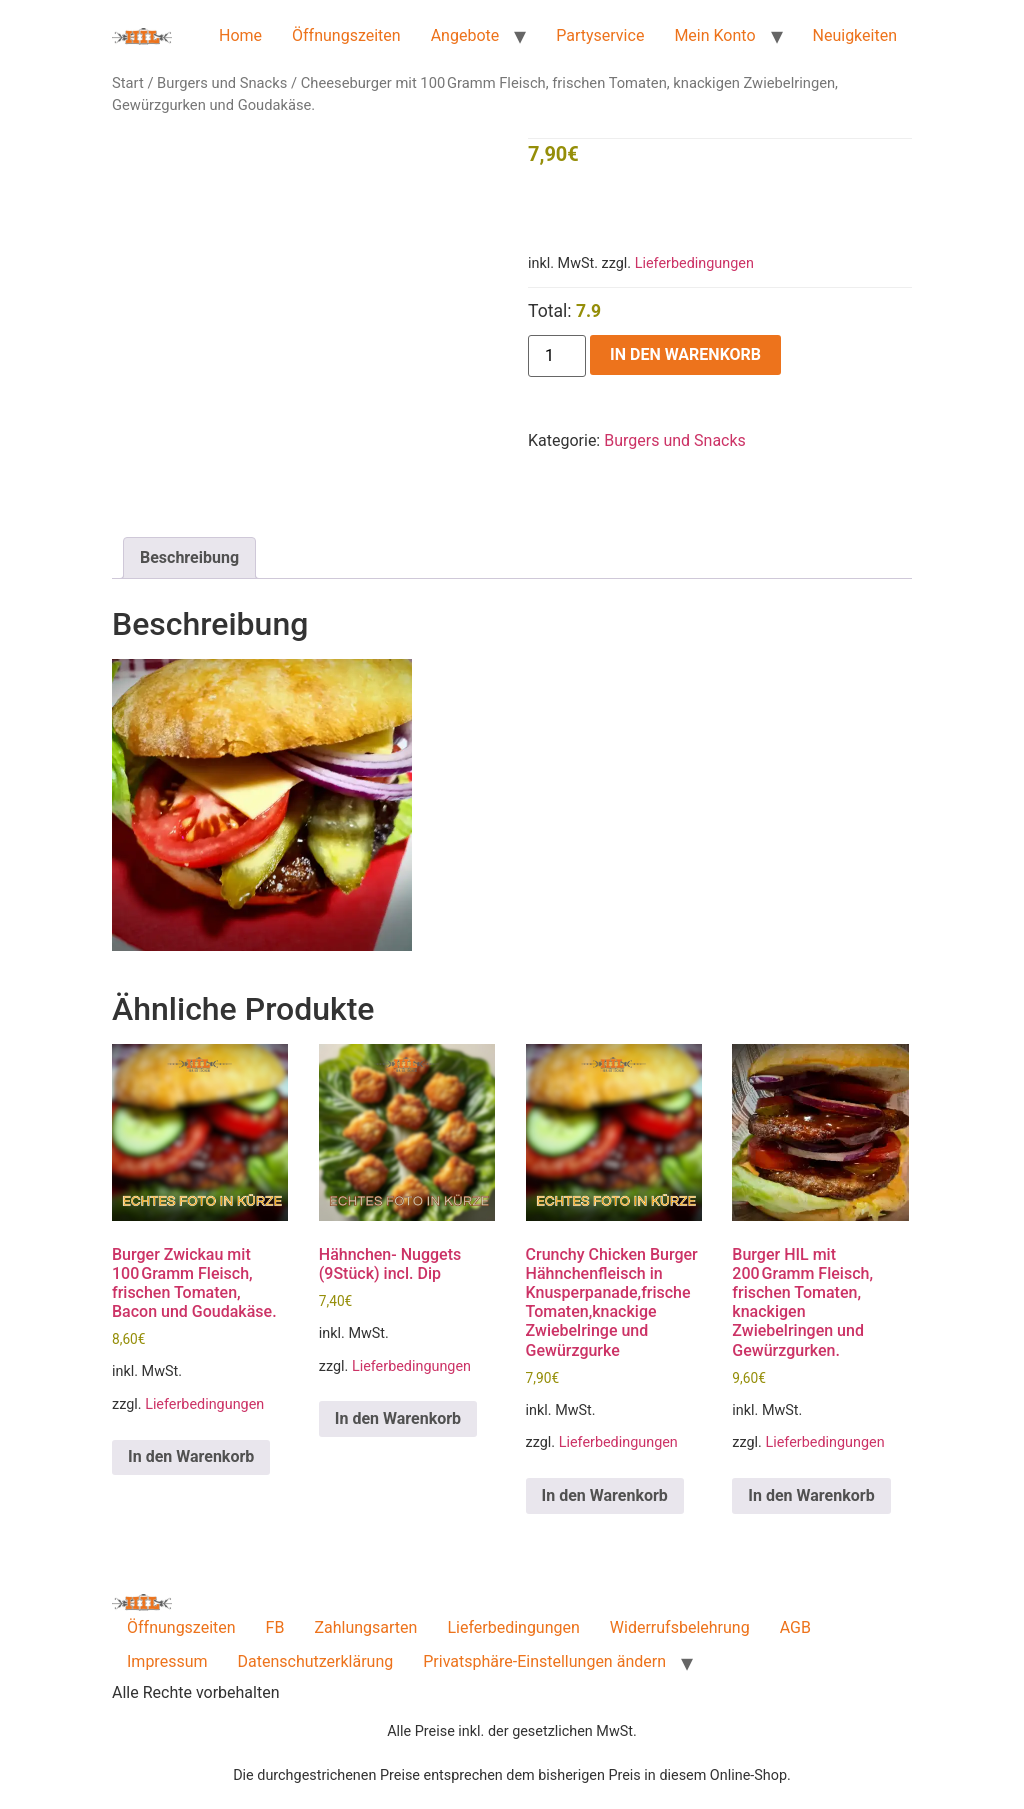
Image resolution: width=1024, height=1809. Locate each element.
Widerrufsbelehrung (680, 1627)
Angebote (465, 35)
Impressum (167, 1661)
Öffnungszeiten (346, 35)
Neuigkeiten (855, 35)
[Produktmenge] (557, 356)
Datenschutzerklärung (316, 1661)
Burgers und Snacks (222, 83)
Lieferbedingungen (694, 263)
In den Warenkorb (685, 354)
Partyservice (600, 35)
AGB (795, 1627)
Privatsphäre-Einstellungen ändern (544, 1661)
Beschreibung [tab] (189, 557)
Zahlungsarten (365, 1627)
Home (240, 35)
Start (128, 83)
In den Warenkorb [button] (191, 1456)
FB (275, 1627)
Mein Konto (714, 35)
